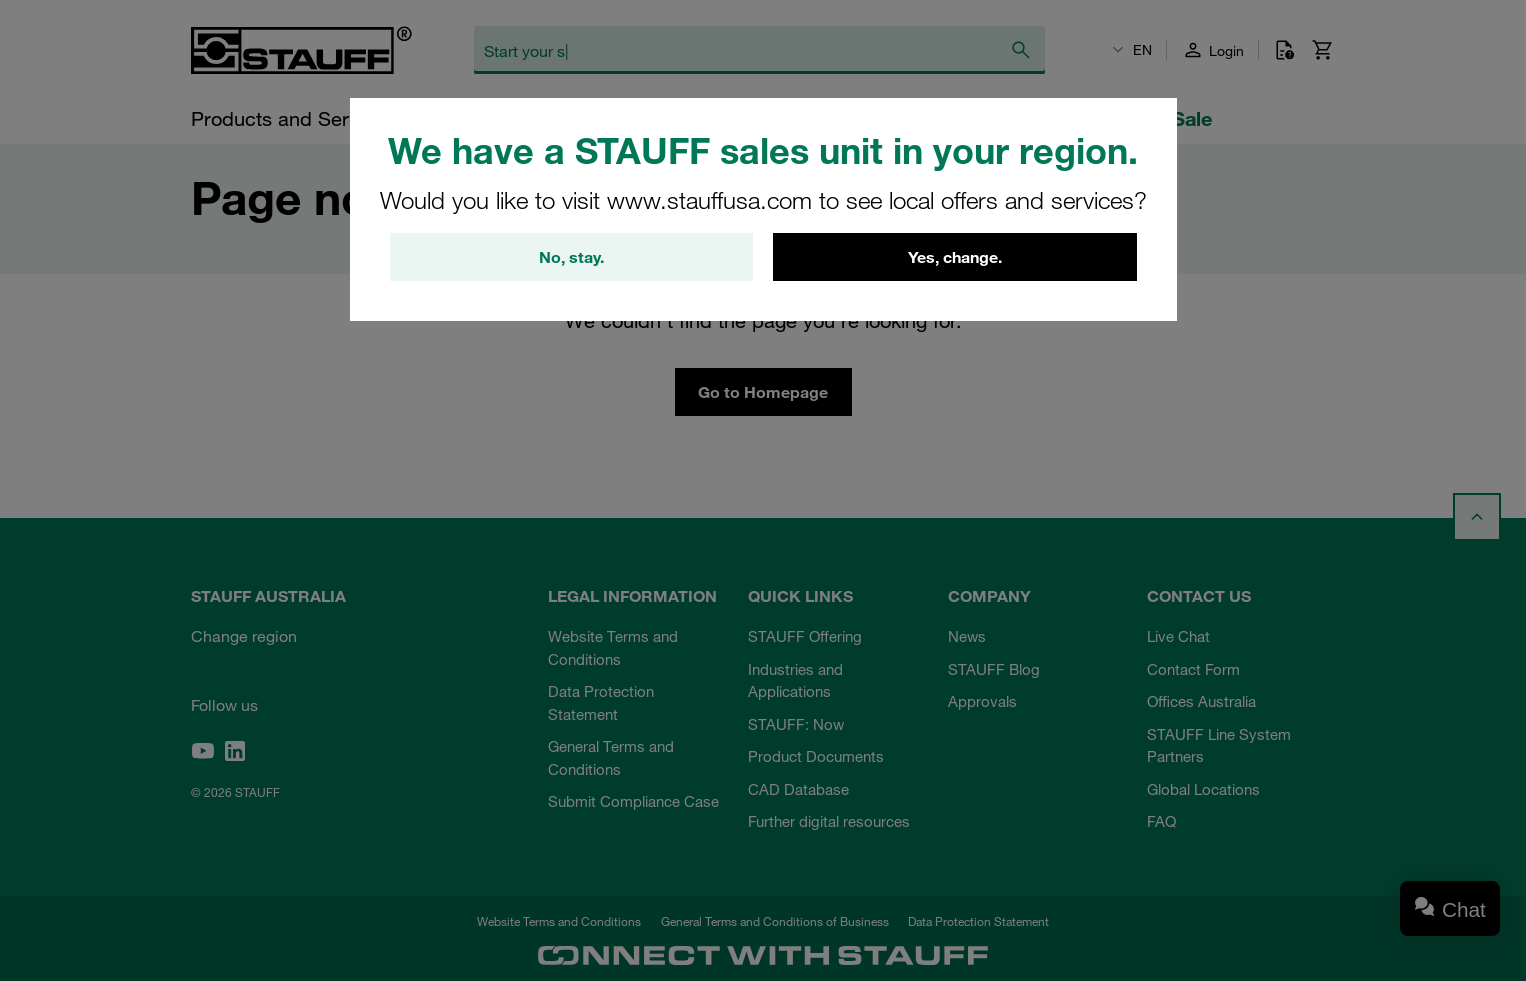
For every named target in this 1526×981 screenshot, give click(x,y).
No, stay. (571, 257)
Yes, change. (955, 257)
